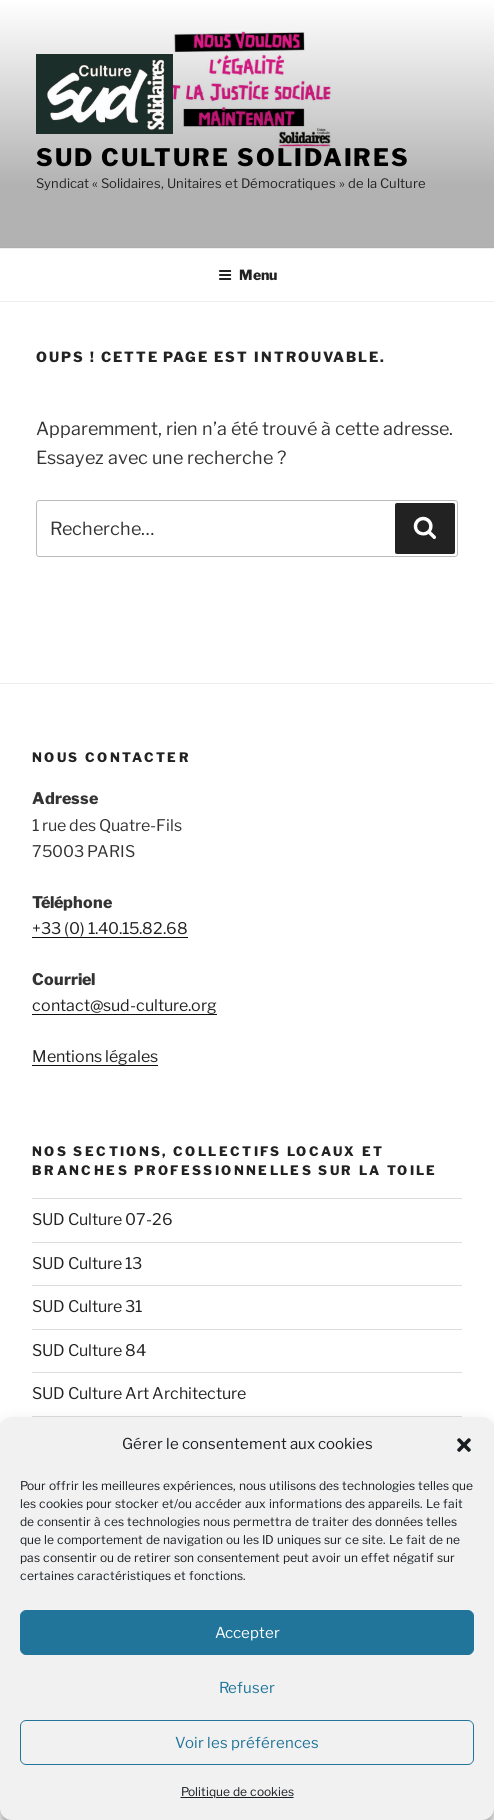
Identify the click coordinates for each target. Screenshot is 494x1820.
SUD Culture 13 (87, 1263)
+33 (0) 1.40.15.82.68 (110, 928)
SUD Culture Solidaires (223, 157)
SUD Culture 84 (89, 1350)
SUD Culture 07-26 (102, 1219)
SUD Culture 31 (87, 1306)
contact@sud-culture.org (124, 1005)
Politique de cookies (237, 1791)
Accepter (247, 1633)
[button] (464, 1445)
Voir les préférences (247, 1743)
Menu (247, 274)
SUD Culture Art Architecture (139, 1393)
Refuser (247, 1688)
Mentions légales (95, 1056)
